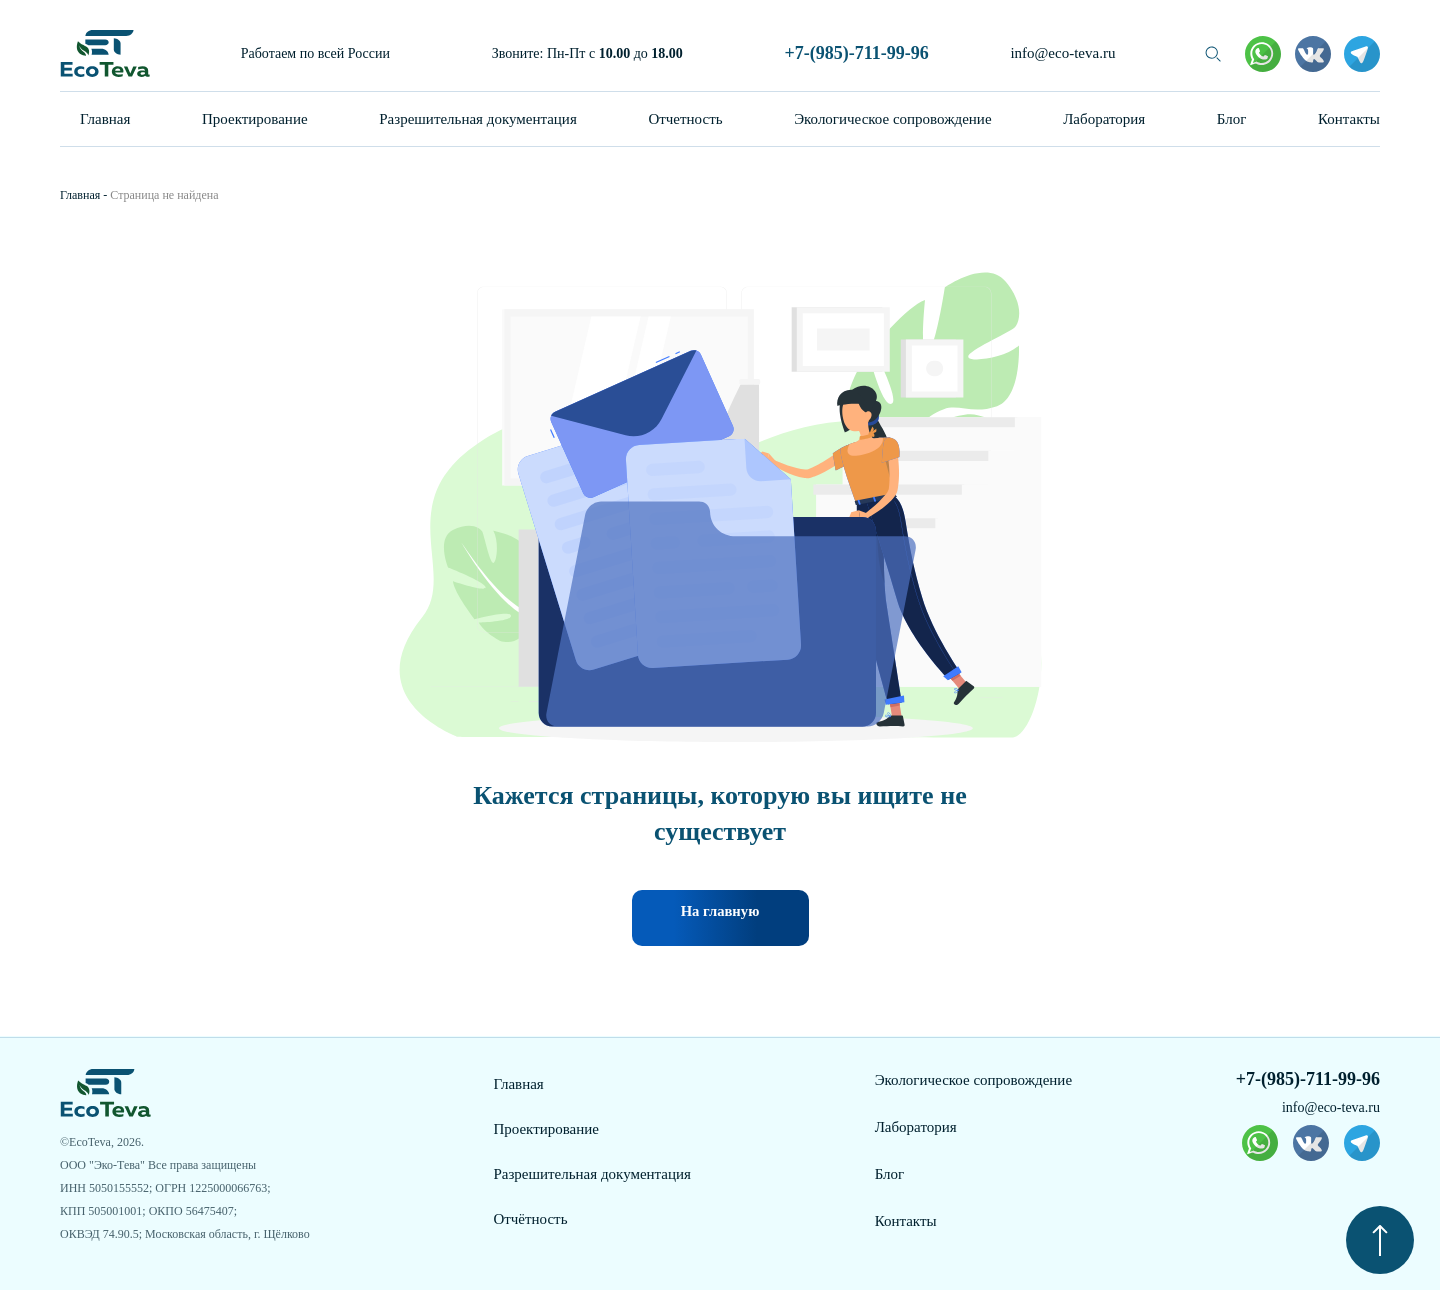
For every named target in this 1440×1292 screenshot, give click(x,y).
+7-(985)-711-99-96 (856, 53)
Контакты (1349, 119)
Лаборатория (1104, 119)
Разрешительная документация (478, 119)
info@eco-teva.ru (1062, 53)
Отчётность (530, 1221)
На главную (720, 919)
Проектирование (255, 119)
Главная (105, 119)
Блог (1232, 119)
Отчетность (685, 119)
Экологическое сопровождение (892, 119)
